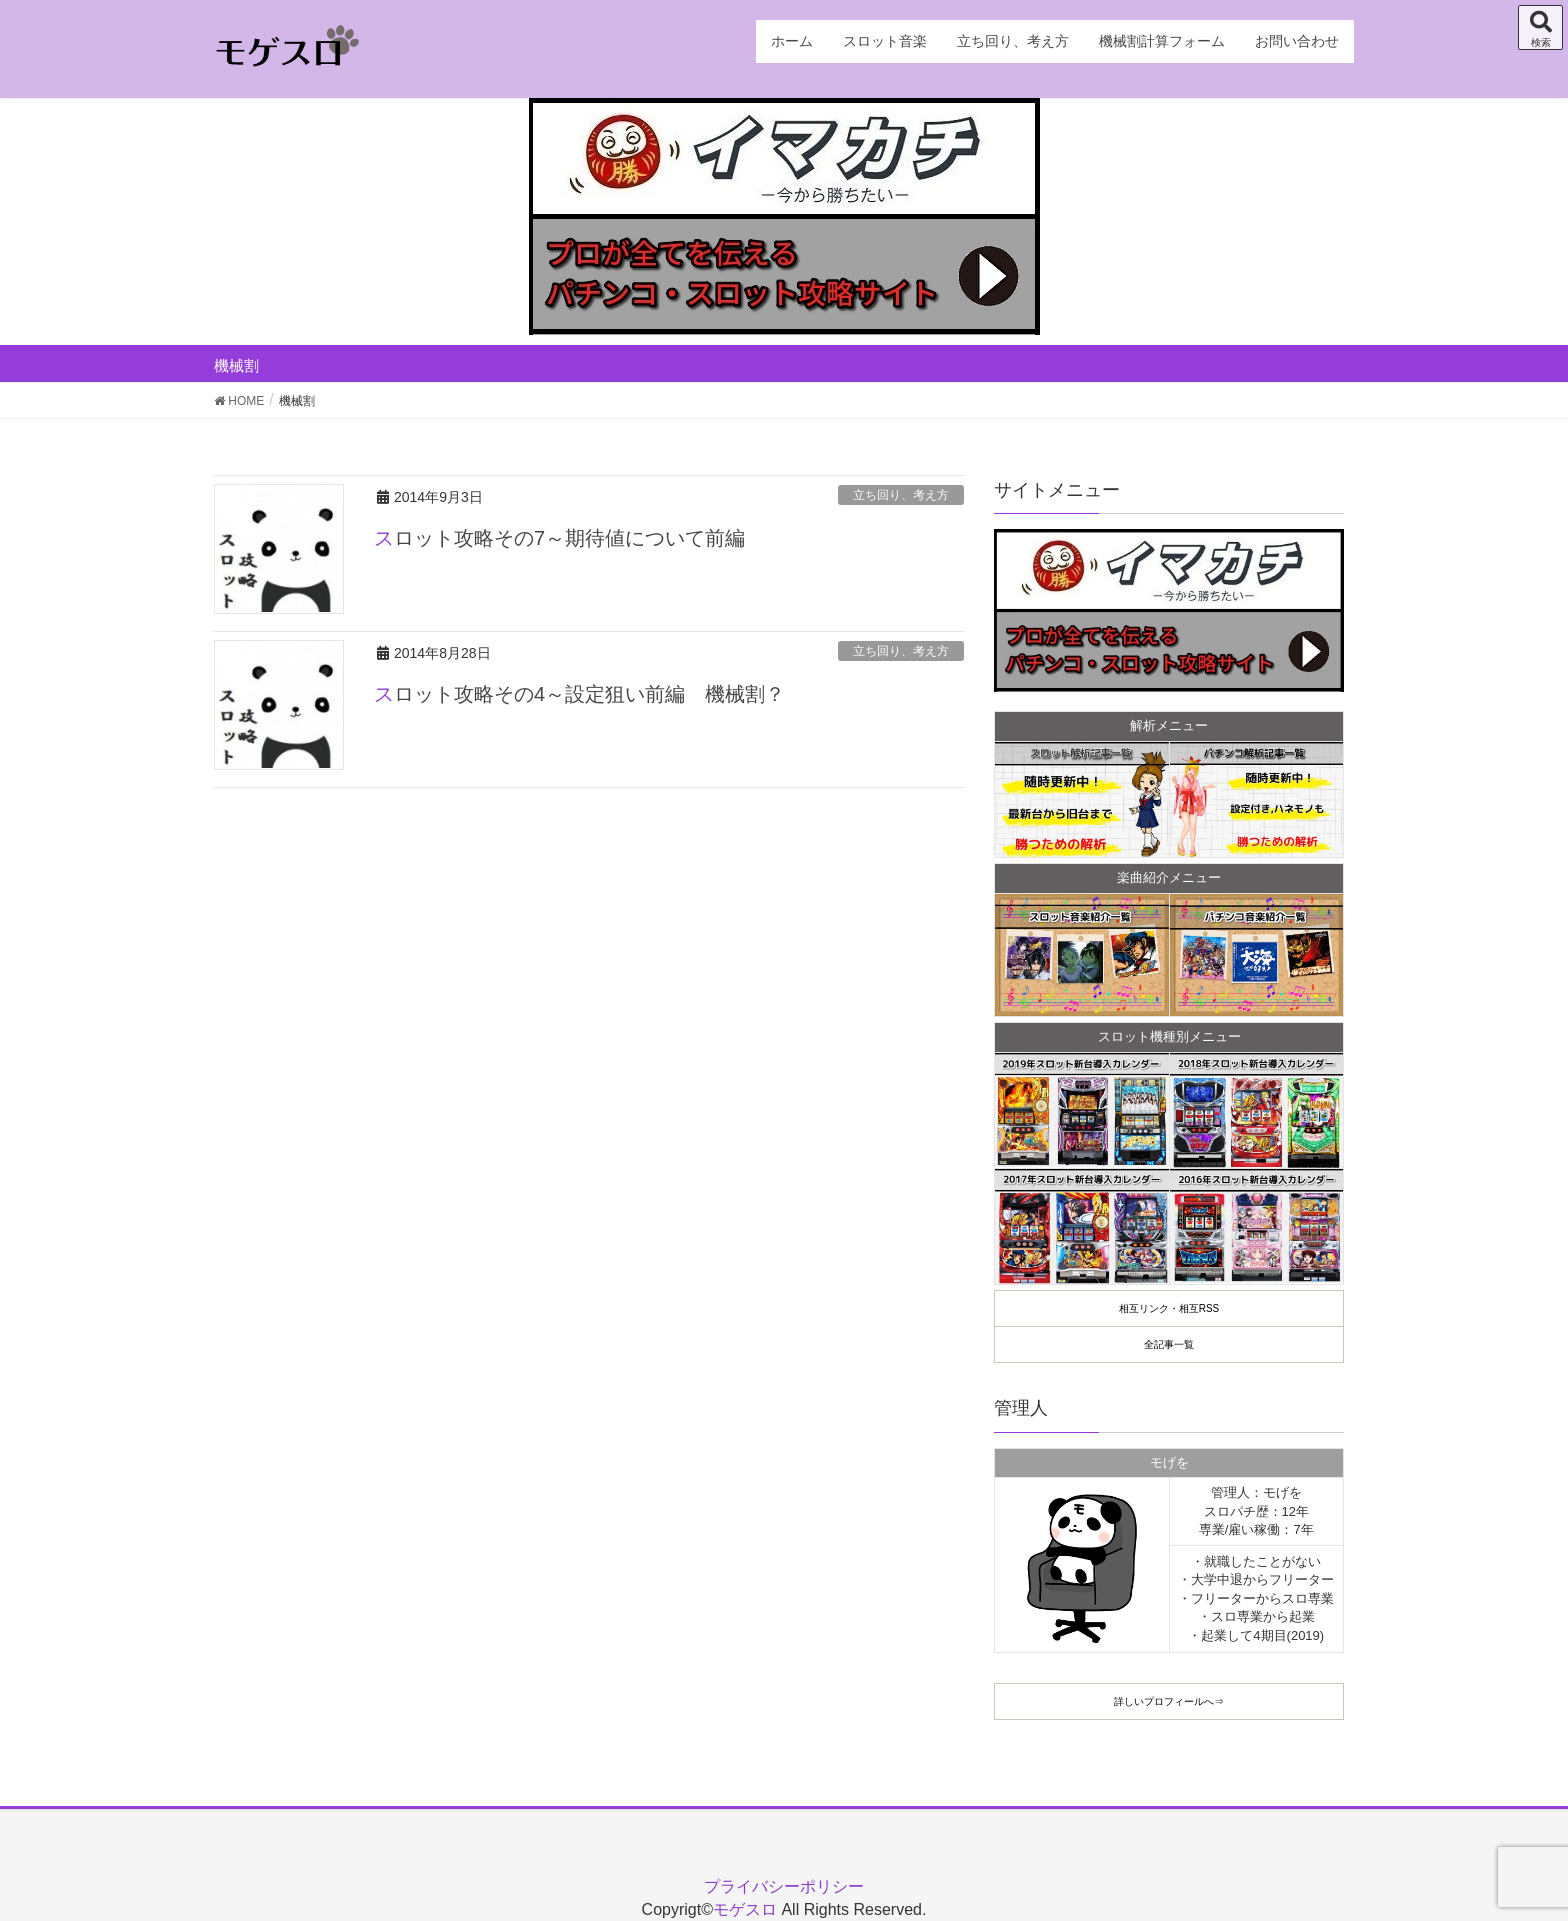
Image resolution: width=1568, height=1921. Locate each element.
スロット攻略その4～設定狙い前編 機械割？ (579, 694)
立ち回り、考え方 (901, 495)
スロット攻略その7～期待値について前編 (559, 538)
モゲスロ (745, 1909)
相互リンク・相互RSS (1169, 1308)
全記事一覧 (1169, 1344)
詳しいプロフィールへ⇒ (1169, 1701)
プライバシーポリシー (784, 1886)
